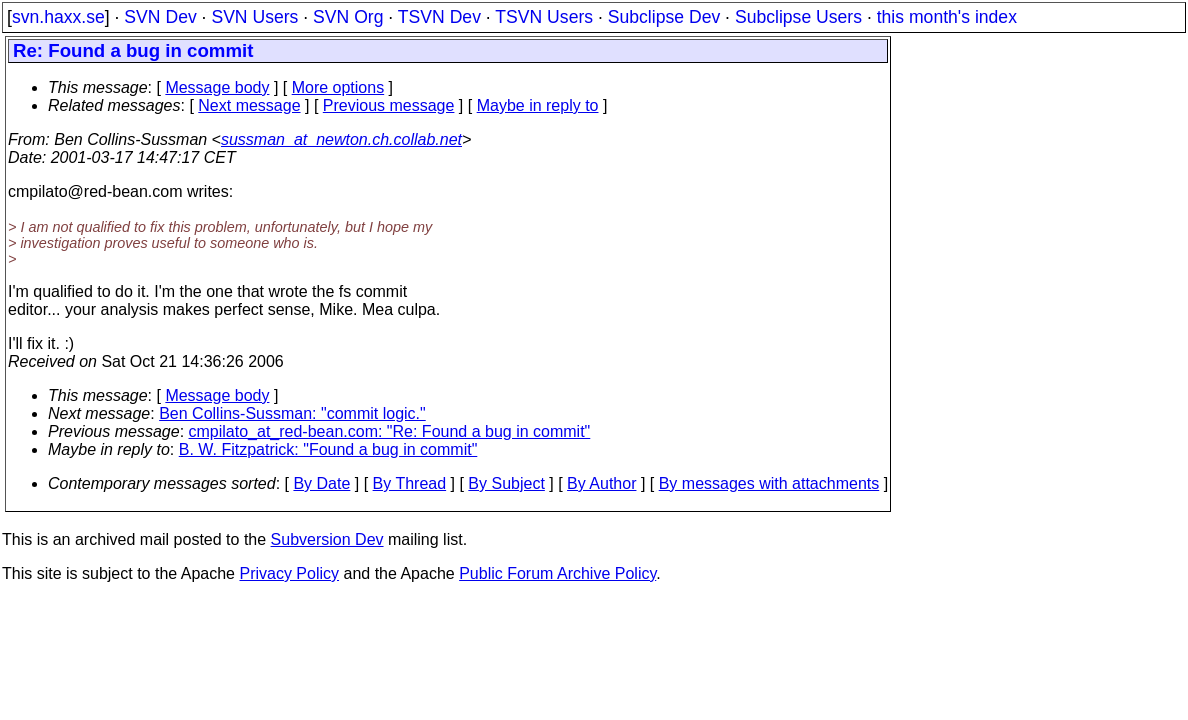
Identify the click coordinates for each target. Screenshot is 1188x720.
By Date (321, 483)
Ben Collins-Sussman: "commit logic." (292, 413)
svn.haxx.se (58, 17)
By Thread (410, 483)
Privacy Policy (289, 573)
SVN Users (254, 17)
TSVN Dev (439, 17)
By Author (601, 483)
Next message (249, 105)
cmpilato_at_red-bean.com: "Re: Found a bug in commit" (390, 431)
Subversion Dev (327, 539)
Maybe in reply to (538, 105)
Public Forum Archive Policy (557, 573)
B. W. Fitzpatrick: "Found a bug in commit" (328, 449)
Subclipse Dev (664, 17)
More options (338, 87)
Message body (217, 87)
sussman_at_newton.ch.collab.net (341, 139)
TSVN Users (544, 17)
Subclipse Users (798, 17)
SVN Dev (160, 17)
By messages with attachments (769, 483)
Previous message (389, 105)
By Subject (506, 483)
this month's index (947, 17)
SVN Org (348, 17)
